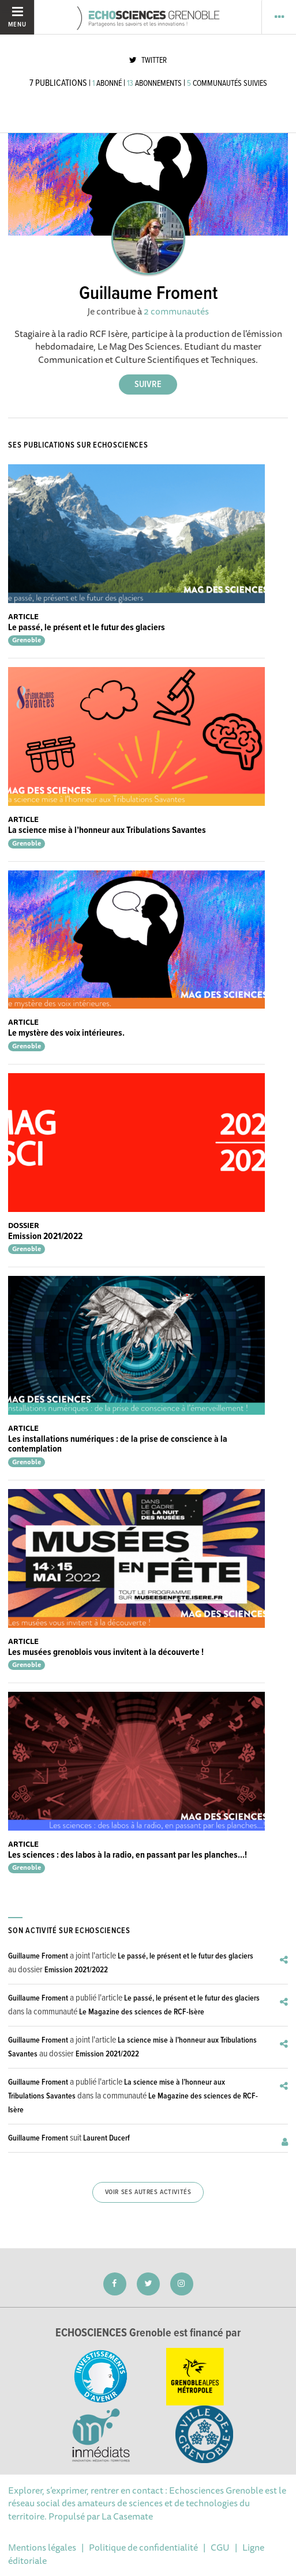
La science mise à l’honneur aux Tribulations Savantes (107, 830)
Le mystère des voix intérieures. (66, 1033)
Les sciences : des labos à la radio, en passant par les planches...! (127, 1855)
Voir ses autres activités (148, 2192)
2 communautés (176, 311)
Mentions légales (42, 2547)
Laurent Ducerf (106, 2138)
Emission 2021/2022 (45, 1236)
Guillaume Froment (38, 1956)
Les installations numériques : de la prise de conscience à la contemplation (117, 1444)
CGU (220, 2547)
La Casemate (127, 2516)
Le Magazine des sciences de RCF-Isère (141, 2012)
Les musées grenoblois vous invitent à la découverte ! (106, 1652)
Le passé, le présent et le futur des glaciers (86, 628)
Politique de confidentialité (143, 2547)
